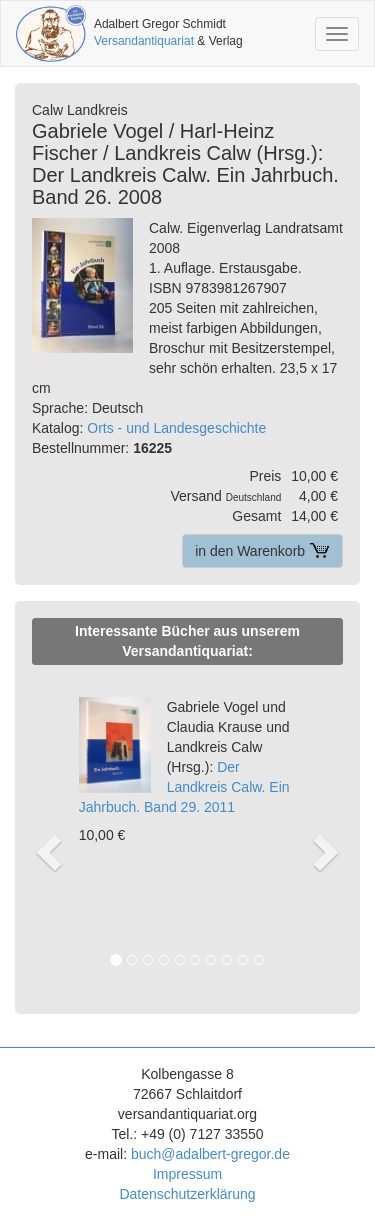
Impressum (187, 1174)
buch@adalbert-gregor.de (210, 1154)
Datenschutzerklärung (187, 1194)
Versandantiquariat (144, 41)
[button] (46, 831)
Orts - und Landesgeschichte (176, 428)
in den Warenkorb (262, 551)
